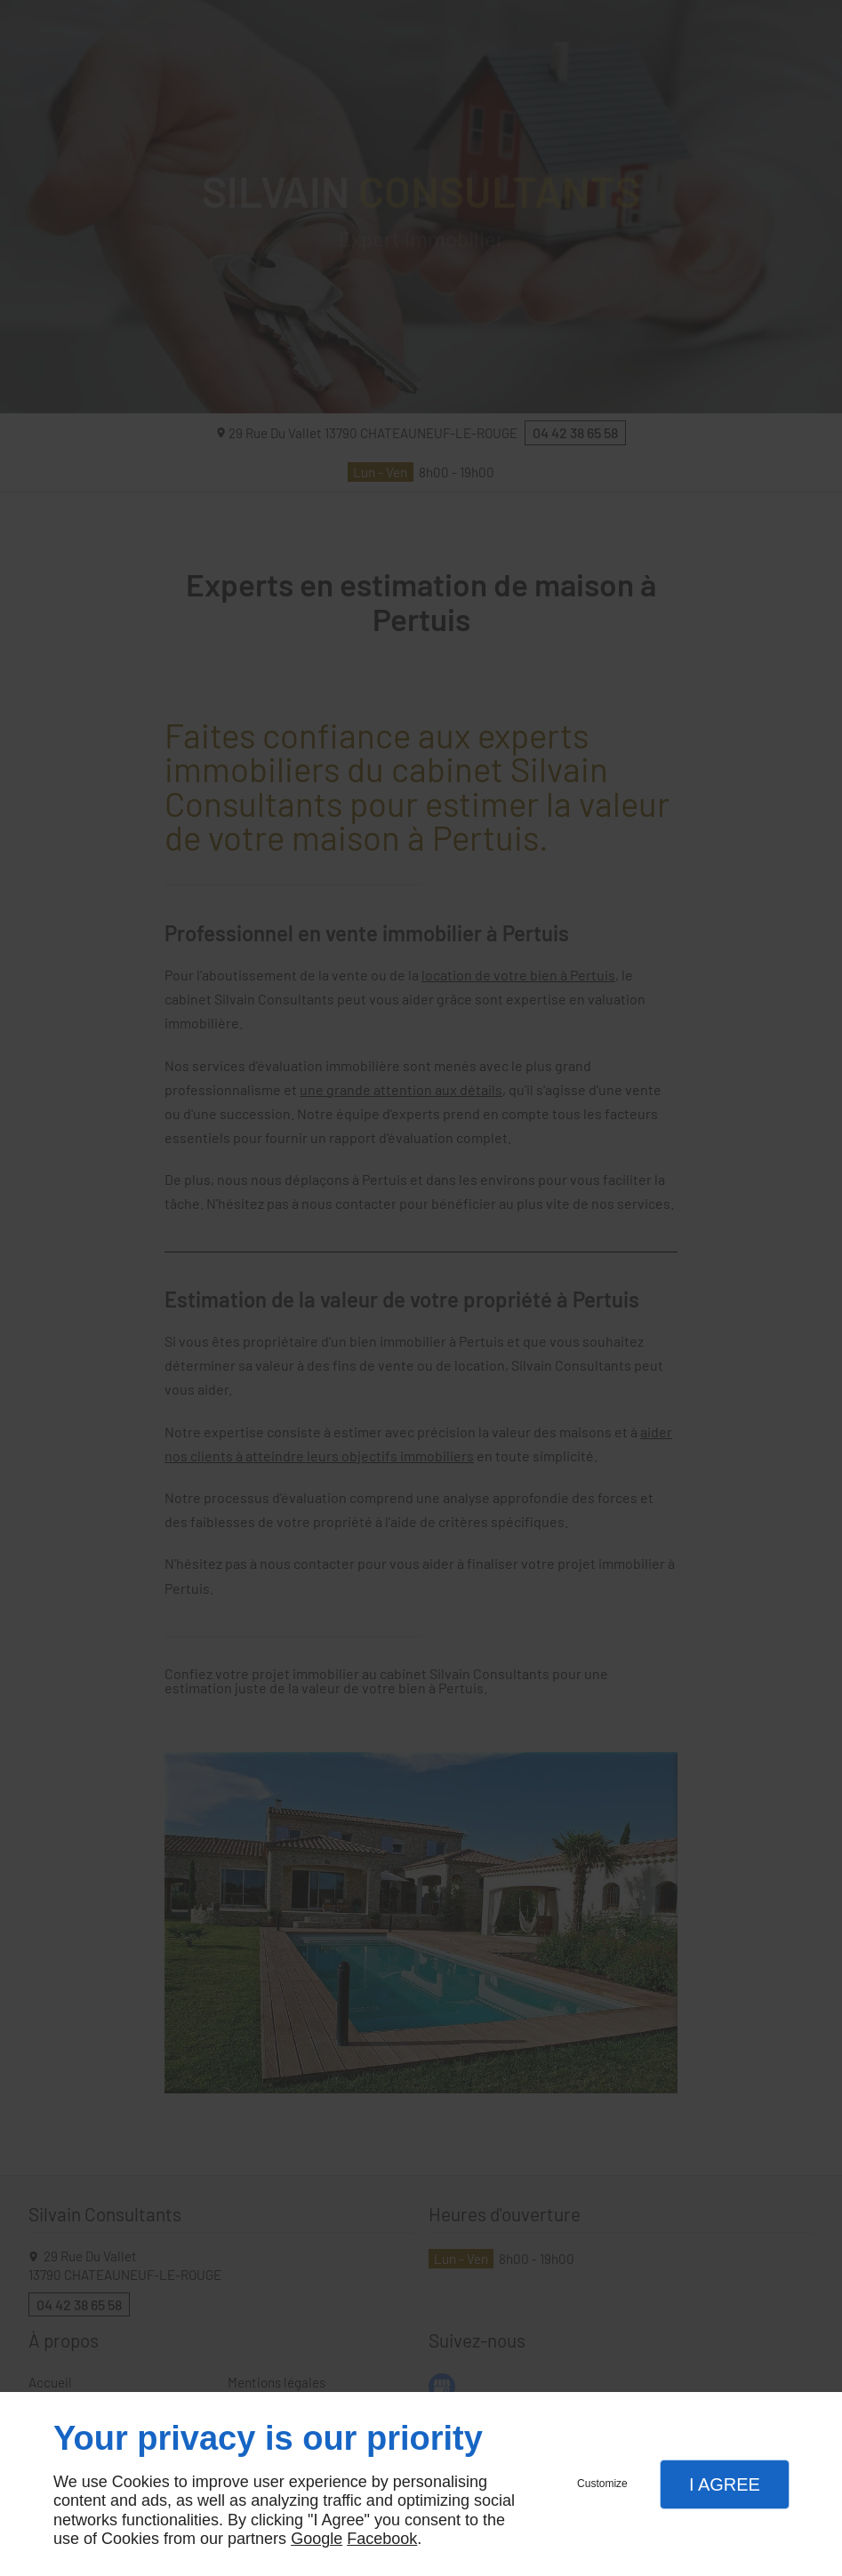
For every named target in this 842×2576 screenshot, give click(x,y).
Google (316, 2539)
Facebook (382, 2539)
